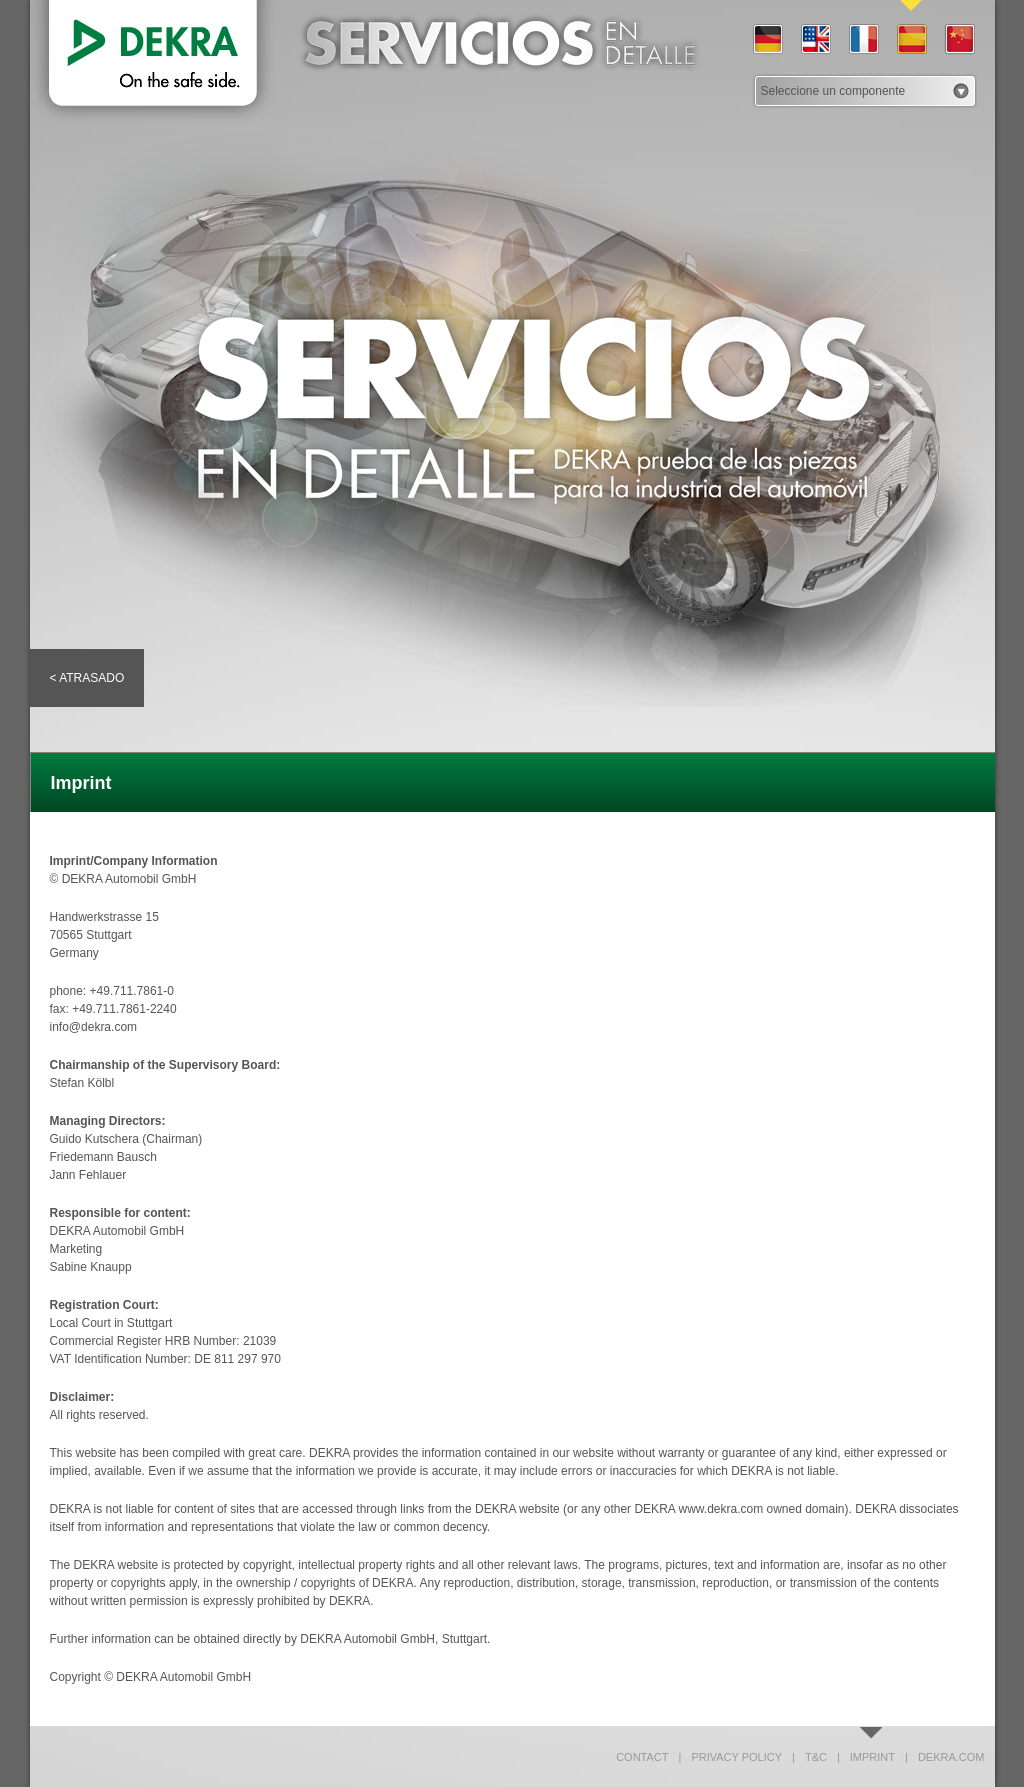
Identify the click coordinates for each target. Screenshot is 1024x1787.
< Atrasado (87, 678)
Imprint (866, 1757)
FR (863, 40)
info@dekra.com (94, 1027)
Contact (642, 1757)
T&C (809, 1757)
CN (959, 40)
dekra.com (944, 1757)
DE (767, 40)
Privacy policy (731, 1757)
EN (815, 40)
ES (911, 40)
